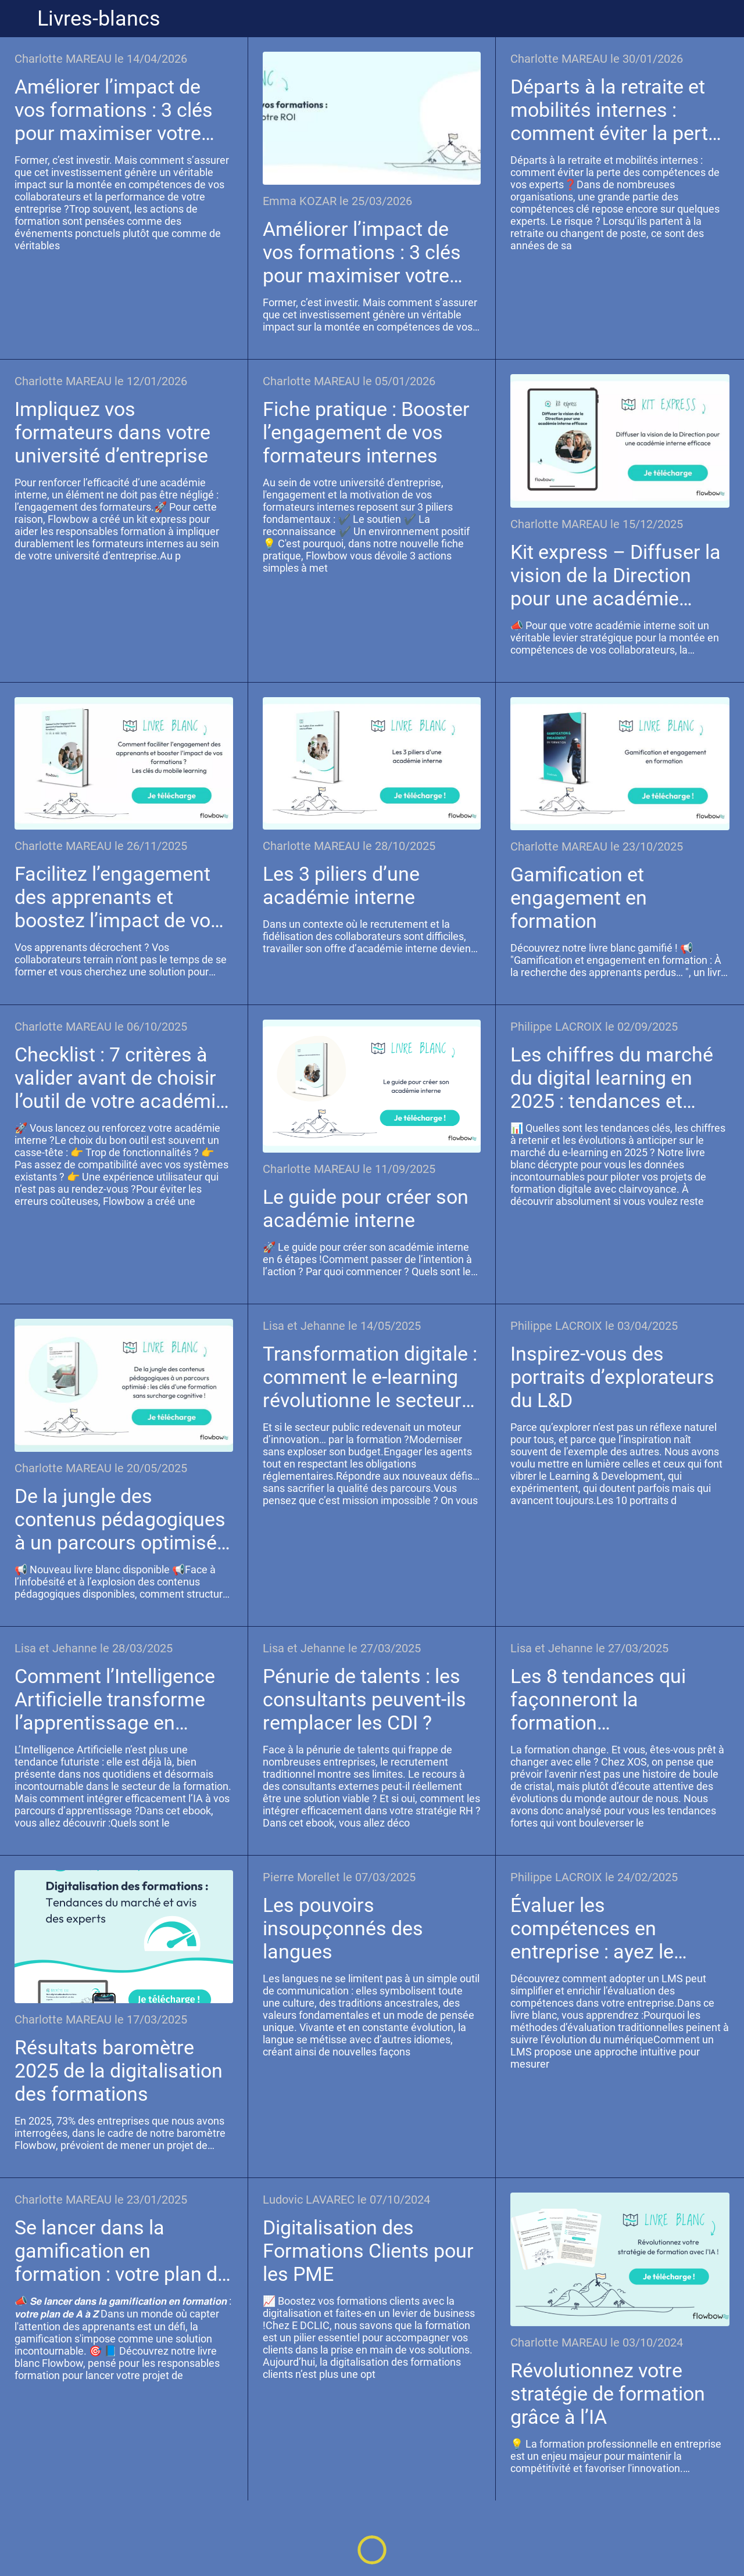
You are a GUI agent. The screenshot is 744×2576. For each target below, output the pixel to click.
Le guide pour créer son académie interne (365, 1208)
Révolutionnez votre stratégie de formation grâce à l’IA (607, 2393)
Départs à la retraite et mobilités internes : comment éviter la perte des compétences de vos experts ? (619, 110)
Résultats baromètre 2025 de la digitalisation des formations (119, 2070)
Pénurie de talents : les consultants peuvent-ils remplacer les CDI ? (364, 1699)
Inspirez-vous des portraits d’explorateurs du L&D (612, 1377)
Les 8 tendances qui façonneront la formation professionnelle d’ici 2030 (598, 1699)
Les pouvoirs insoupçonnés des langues (343, 1928)
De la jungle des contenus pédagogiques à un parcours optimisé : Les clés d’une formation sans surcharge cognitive (122, 1519)
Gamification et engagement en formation (578, 897)
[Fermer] (19, 19)
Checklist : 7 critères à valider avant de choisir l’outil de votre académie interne (120, 1078)
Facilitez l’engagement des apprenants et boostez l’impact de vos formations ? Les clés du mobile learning (122, 897)
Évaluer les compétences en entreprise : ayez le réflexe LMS (592, 1928)
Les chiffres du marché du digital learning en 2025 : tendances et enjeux (611, 1078)
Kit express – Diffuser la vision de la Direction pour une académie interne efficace (615, 575)
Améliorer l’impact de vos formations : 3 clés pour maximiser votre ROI (114, 110)
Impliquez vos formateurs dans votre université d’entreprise (112, 432)
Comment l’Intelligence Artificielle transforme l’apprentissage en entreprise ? (115, 1699)
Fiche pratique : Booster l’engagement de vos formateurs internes (366, 432)
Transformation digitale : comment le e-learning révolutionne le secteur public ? (370, 1377)
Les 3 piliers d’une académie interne (341, 885)
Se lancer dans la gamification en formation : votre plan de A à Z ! (121, 2251)
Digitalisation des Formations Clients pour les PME (368, 2251)
